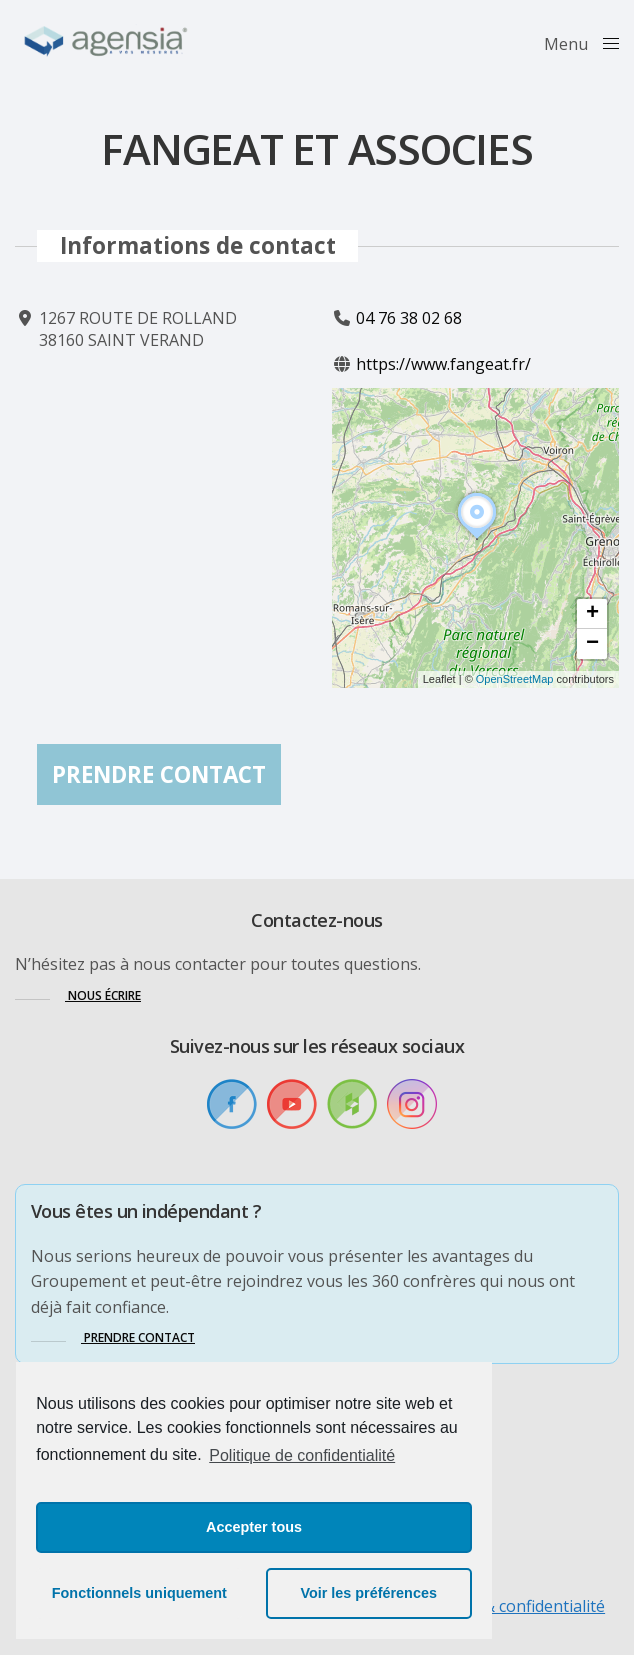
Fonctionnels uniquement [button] (139, 1593)
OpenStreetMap (515, 680)
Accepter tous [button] (254, 1527)
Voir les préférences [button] (368, 1593)
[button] (477, 539)
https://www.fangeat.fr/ (443, 365)
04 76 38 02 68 (409, 318)
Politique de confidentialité (302, 1455)
